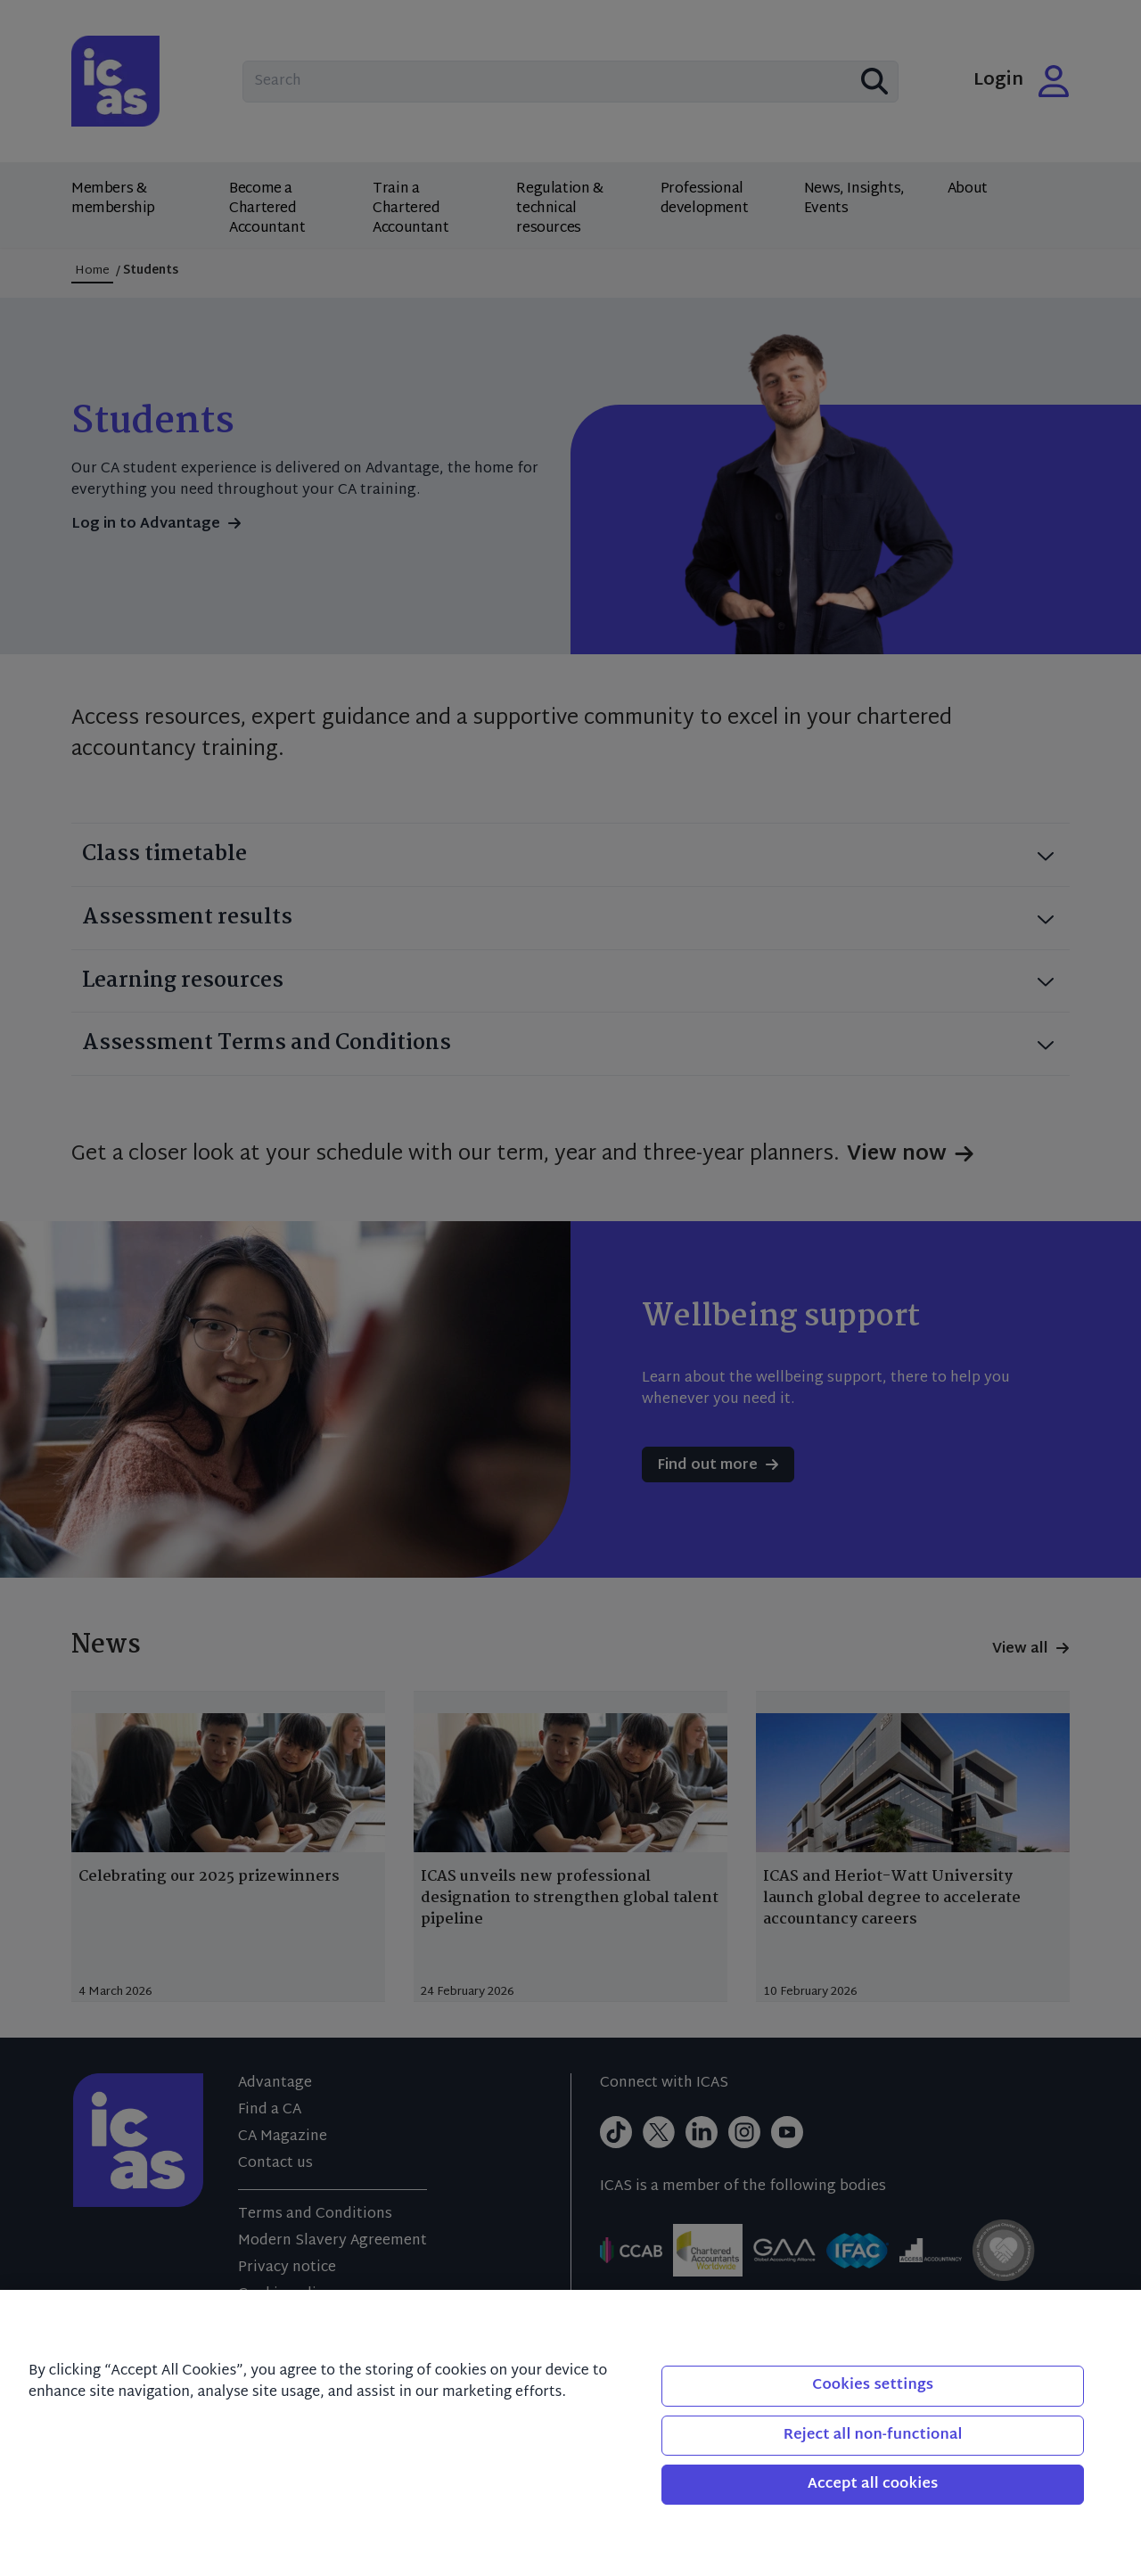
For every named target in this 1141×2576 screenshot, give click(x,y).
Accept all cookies (873, 2485)
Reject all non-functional (873, 2436)
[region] (570, 2433)
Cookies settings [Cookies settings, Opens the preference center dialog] (872, 2386)
